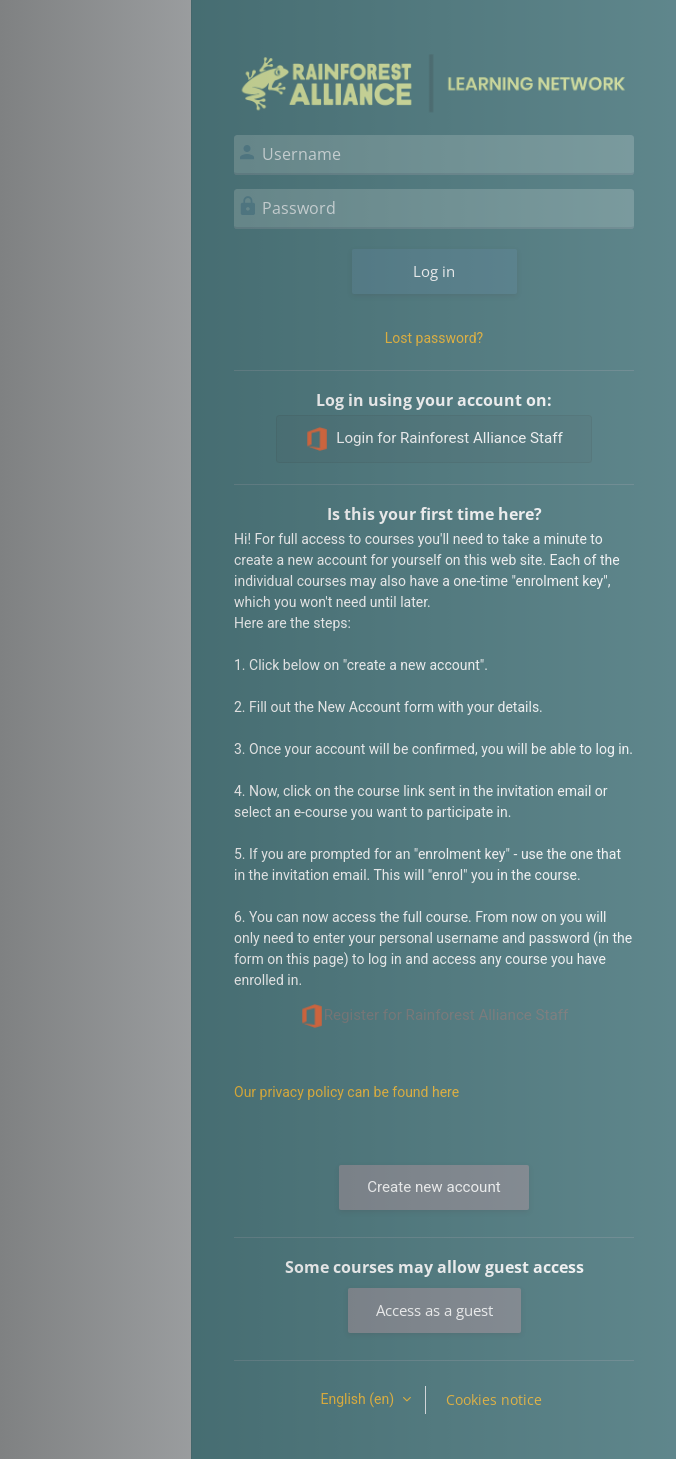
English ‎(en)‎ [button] (358, 1399)
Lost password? (434, 338)
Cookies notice (494, 1399)
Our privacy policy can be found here (346, 1092)
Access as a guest (434, 1310)
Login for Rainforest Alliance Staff (433, 439)
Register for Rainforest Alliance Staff (434, 1016)
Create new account (433, 1187)
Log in (434, 271)
